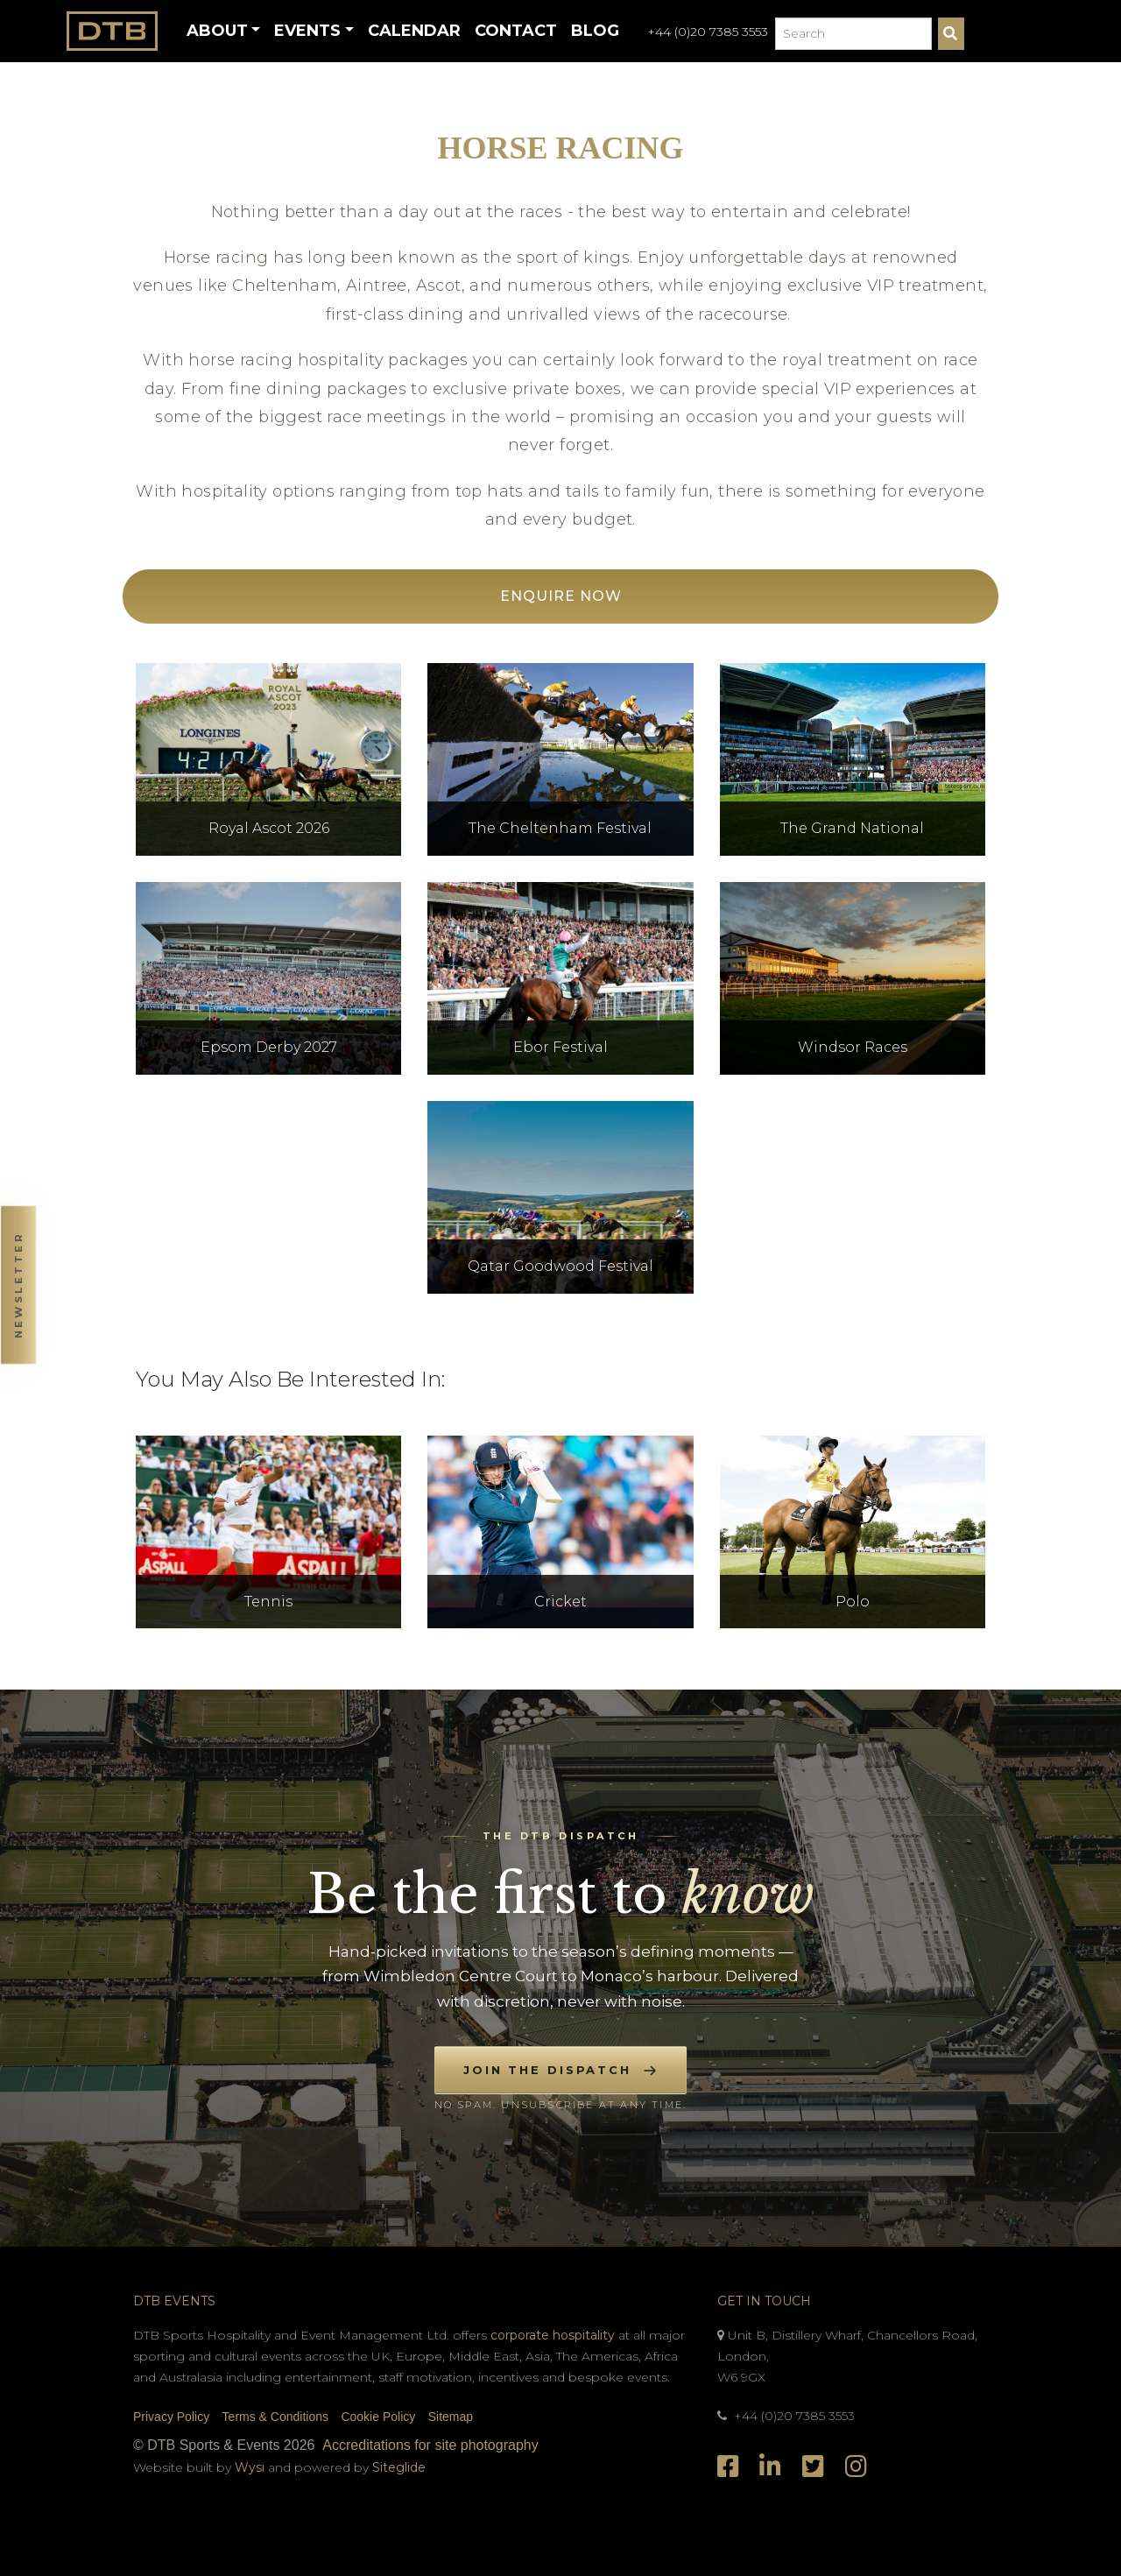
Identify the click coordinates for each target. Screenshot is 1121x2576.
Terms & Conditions (275, 2417)
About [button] (217, 30)
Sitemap (450, 2417)
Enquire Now (561, 596)
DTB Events (174, 2301)
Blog (595, 30)
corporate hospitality (552, 2335)
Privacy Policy (171, 2417)
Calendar (414, 30)
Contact (516, 30)
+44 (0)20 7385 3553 (707, 31)
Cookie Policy (378, 2417)
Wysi (251, 2467)
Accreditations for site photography (430, 2445)
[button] (18, 1287)
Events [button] (307, 30)
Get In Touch (764, 2301)
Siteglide (399, 2467)
